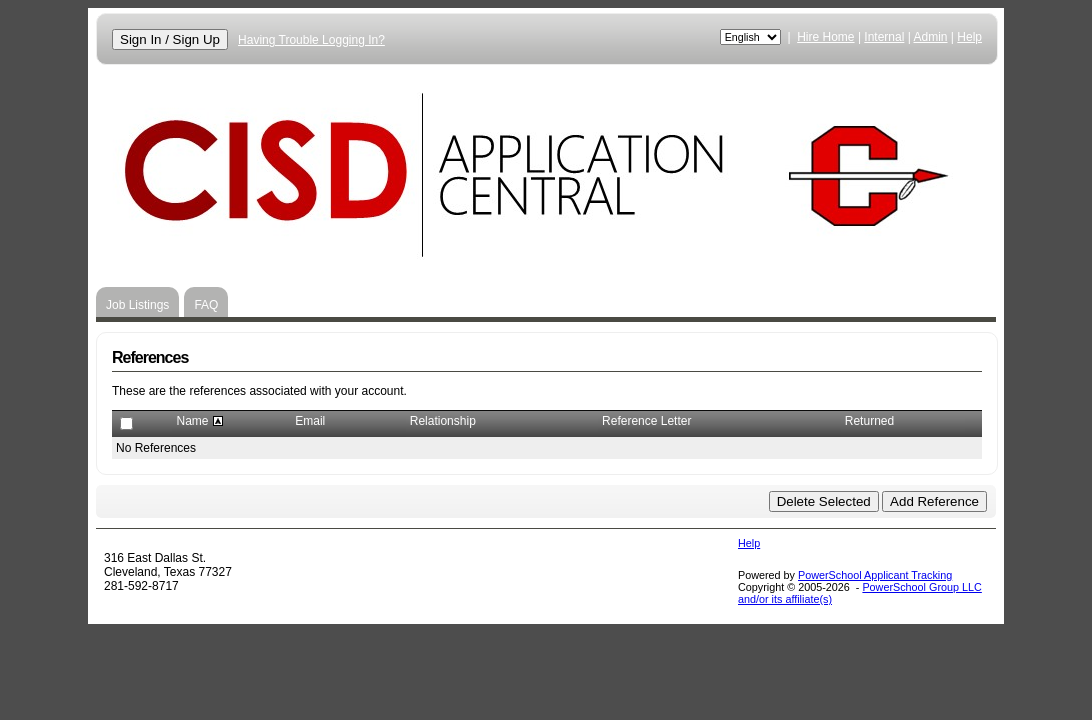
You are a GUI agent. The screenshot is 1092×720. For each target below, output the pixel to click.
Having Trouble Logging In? (311, 40)
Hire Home (825, 37)
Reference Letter (646, 421)
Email (310, 421)
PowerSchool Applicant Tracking (875, 575)
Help (969, 37)
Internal (884, 37)
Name (192, 421)
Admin (931, 37)
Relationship (443, 421)
